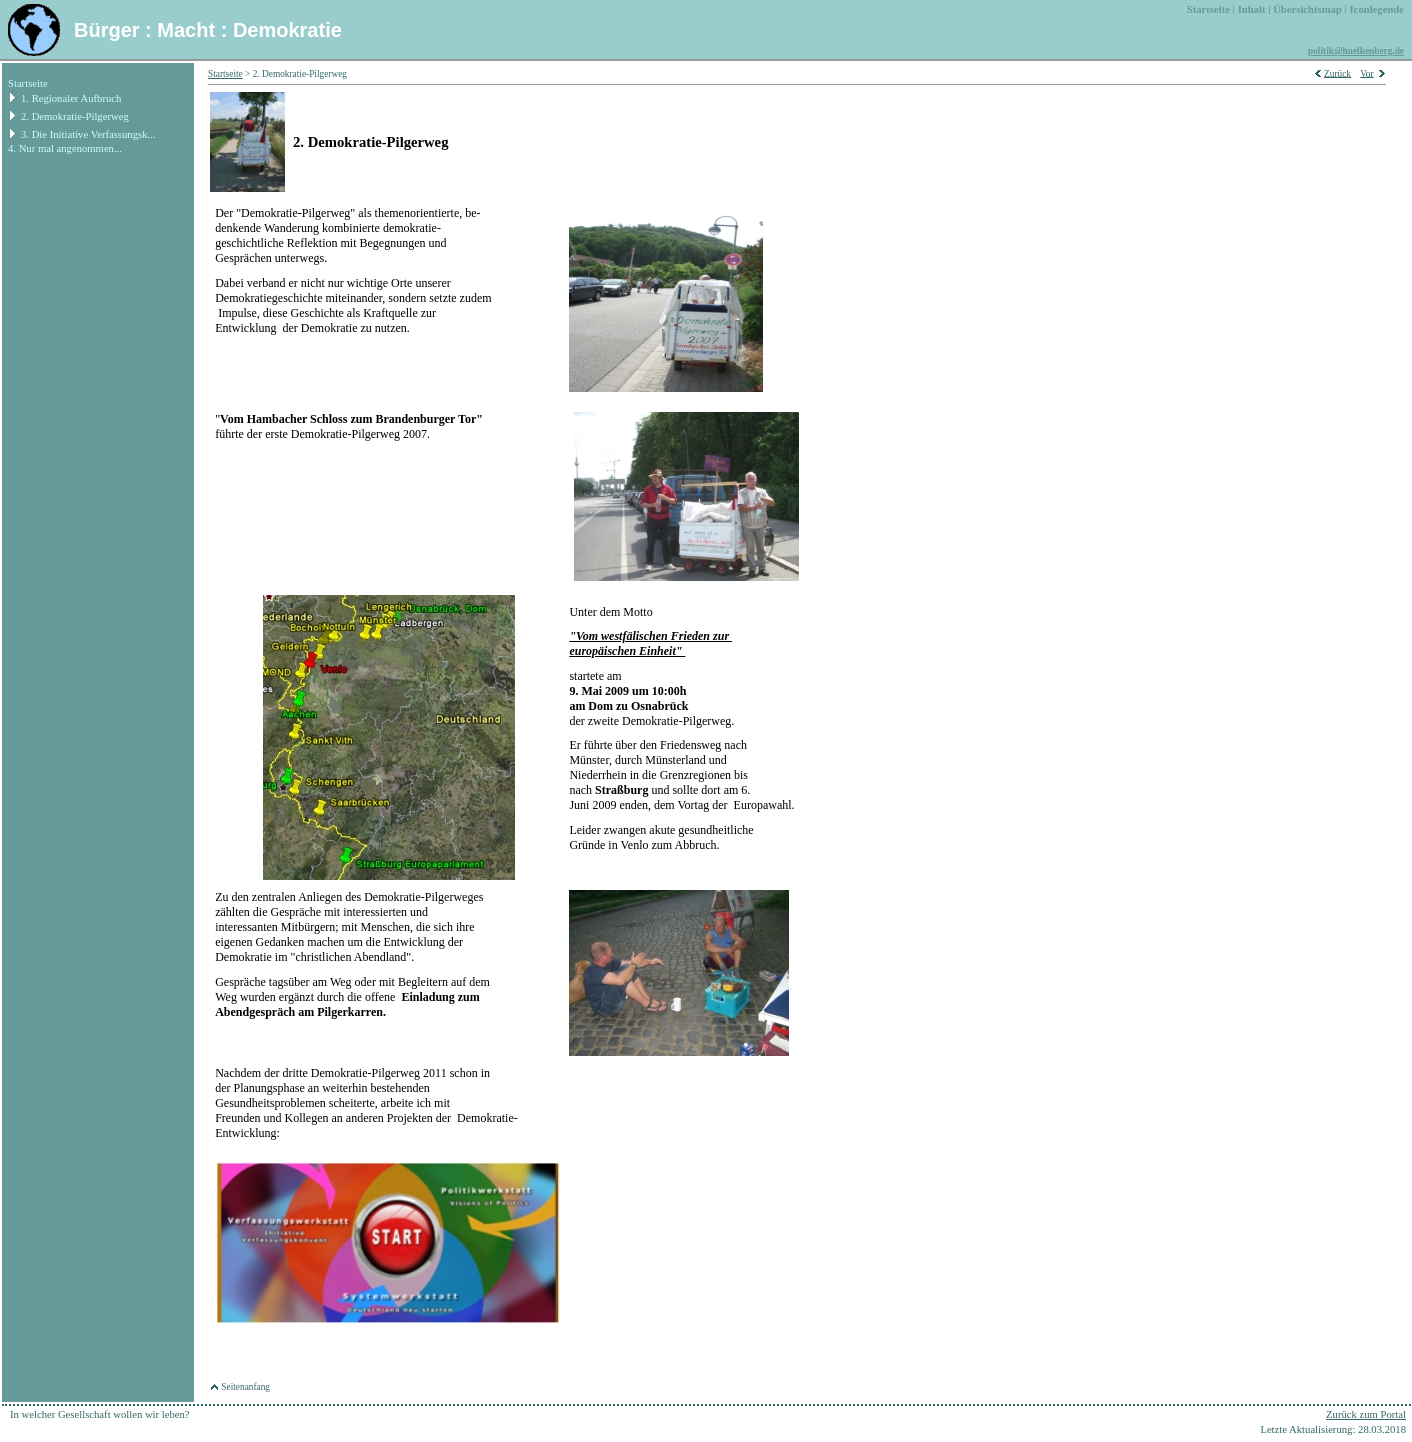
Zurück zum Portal (1366, 1414)
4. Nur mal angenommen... (65, 148)
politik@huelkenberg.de (1356, 51)
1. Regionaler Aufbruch (71, 98)
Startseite (28, 83)
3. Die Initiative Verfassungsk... (88, 134)
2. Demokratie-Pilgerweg (75, 116)
